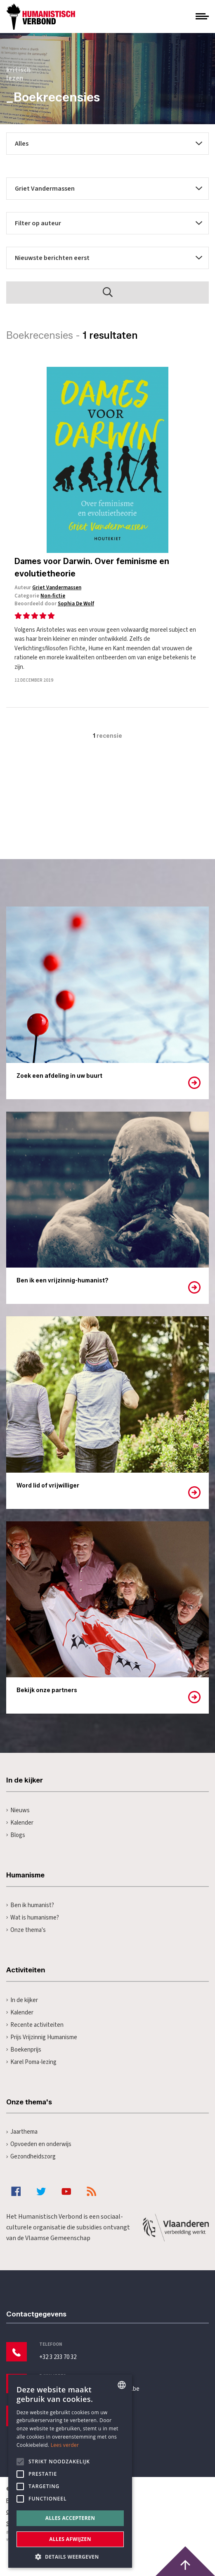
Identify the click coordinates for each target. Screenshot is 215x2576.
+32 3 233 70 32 (57, 2357)
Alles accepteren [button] (70, 2518)
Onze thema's (26, 1930)
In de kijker (22, 2000)
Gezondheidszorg (31, 2156)
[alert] (70, 2471)
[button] (70, 2555)
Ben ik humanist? (30, 1905)
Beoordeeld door (54, 603)
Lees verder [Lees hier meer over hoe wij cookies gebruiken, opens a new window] (65, 2444)
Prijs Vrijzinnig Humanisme (41, 2037)
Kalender (19, 1822)
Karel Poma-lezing (31, 2062)
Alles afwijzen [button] (70, 2539)
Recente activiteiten (35, 2025)
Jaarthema (22, 2131)
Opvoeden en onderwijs (38, 2144)
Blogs (15, 1835)
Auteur (47, 587)
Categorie (39, 596)
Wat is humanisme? (32, 1917)
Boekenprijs (23, 2049)
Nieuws (18, 1810)
